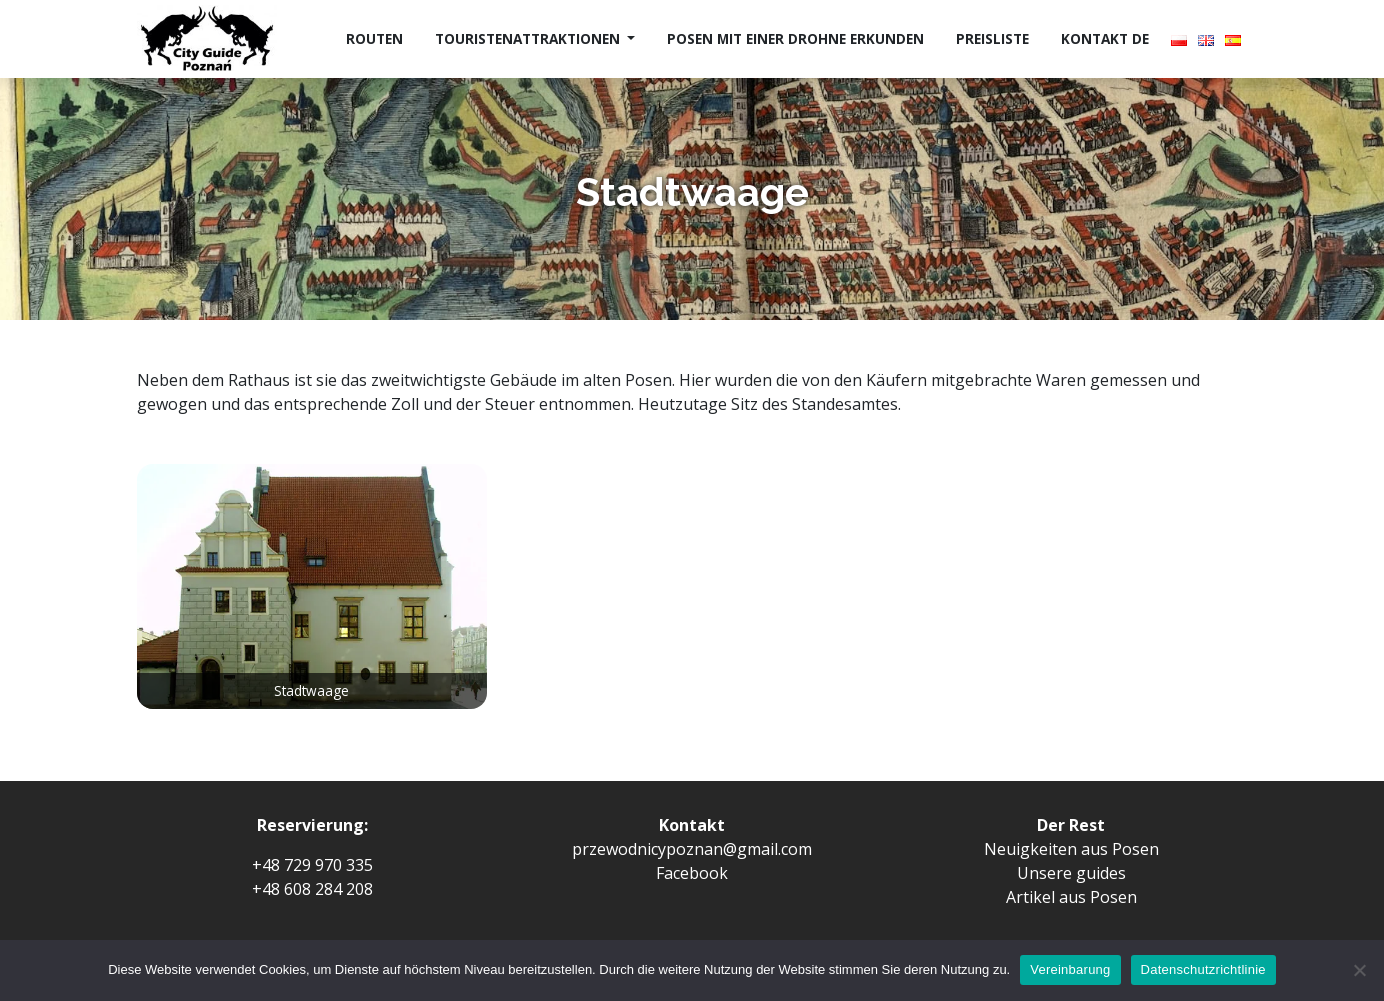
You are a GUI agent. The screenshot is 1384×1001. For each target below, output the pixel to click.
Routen (374, 38)
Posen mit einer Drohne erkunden (795, 38)
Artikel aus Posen (1071, 897)
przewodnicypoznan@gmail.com (692, 849)
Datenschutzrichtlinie (1203, 969)
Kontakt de (1105, 38)
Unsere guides (1071, 873)
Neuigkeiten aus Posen (1071, 849)
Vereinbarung (1070, 969)
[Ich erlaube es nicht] (1359, 970)
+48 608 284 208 (312, 889)
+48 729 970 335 (312, 865)
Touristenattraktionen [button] (529, 38)
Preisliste (992, 38)
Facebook (692, 873)
